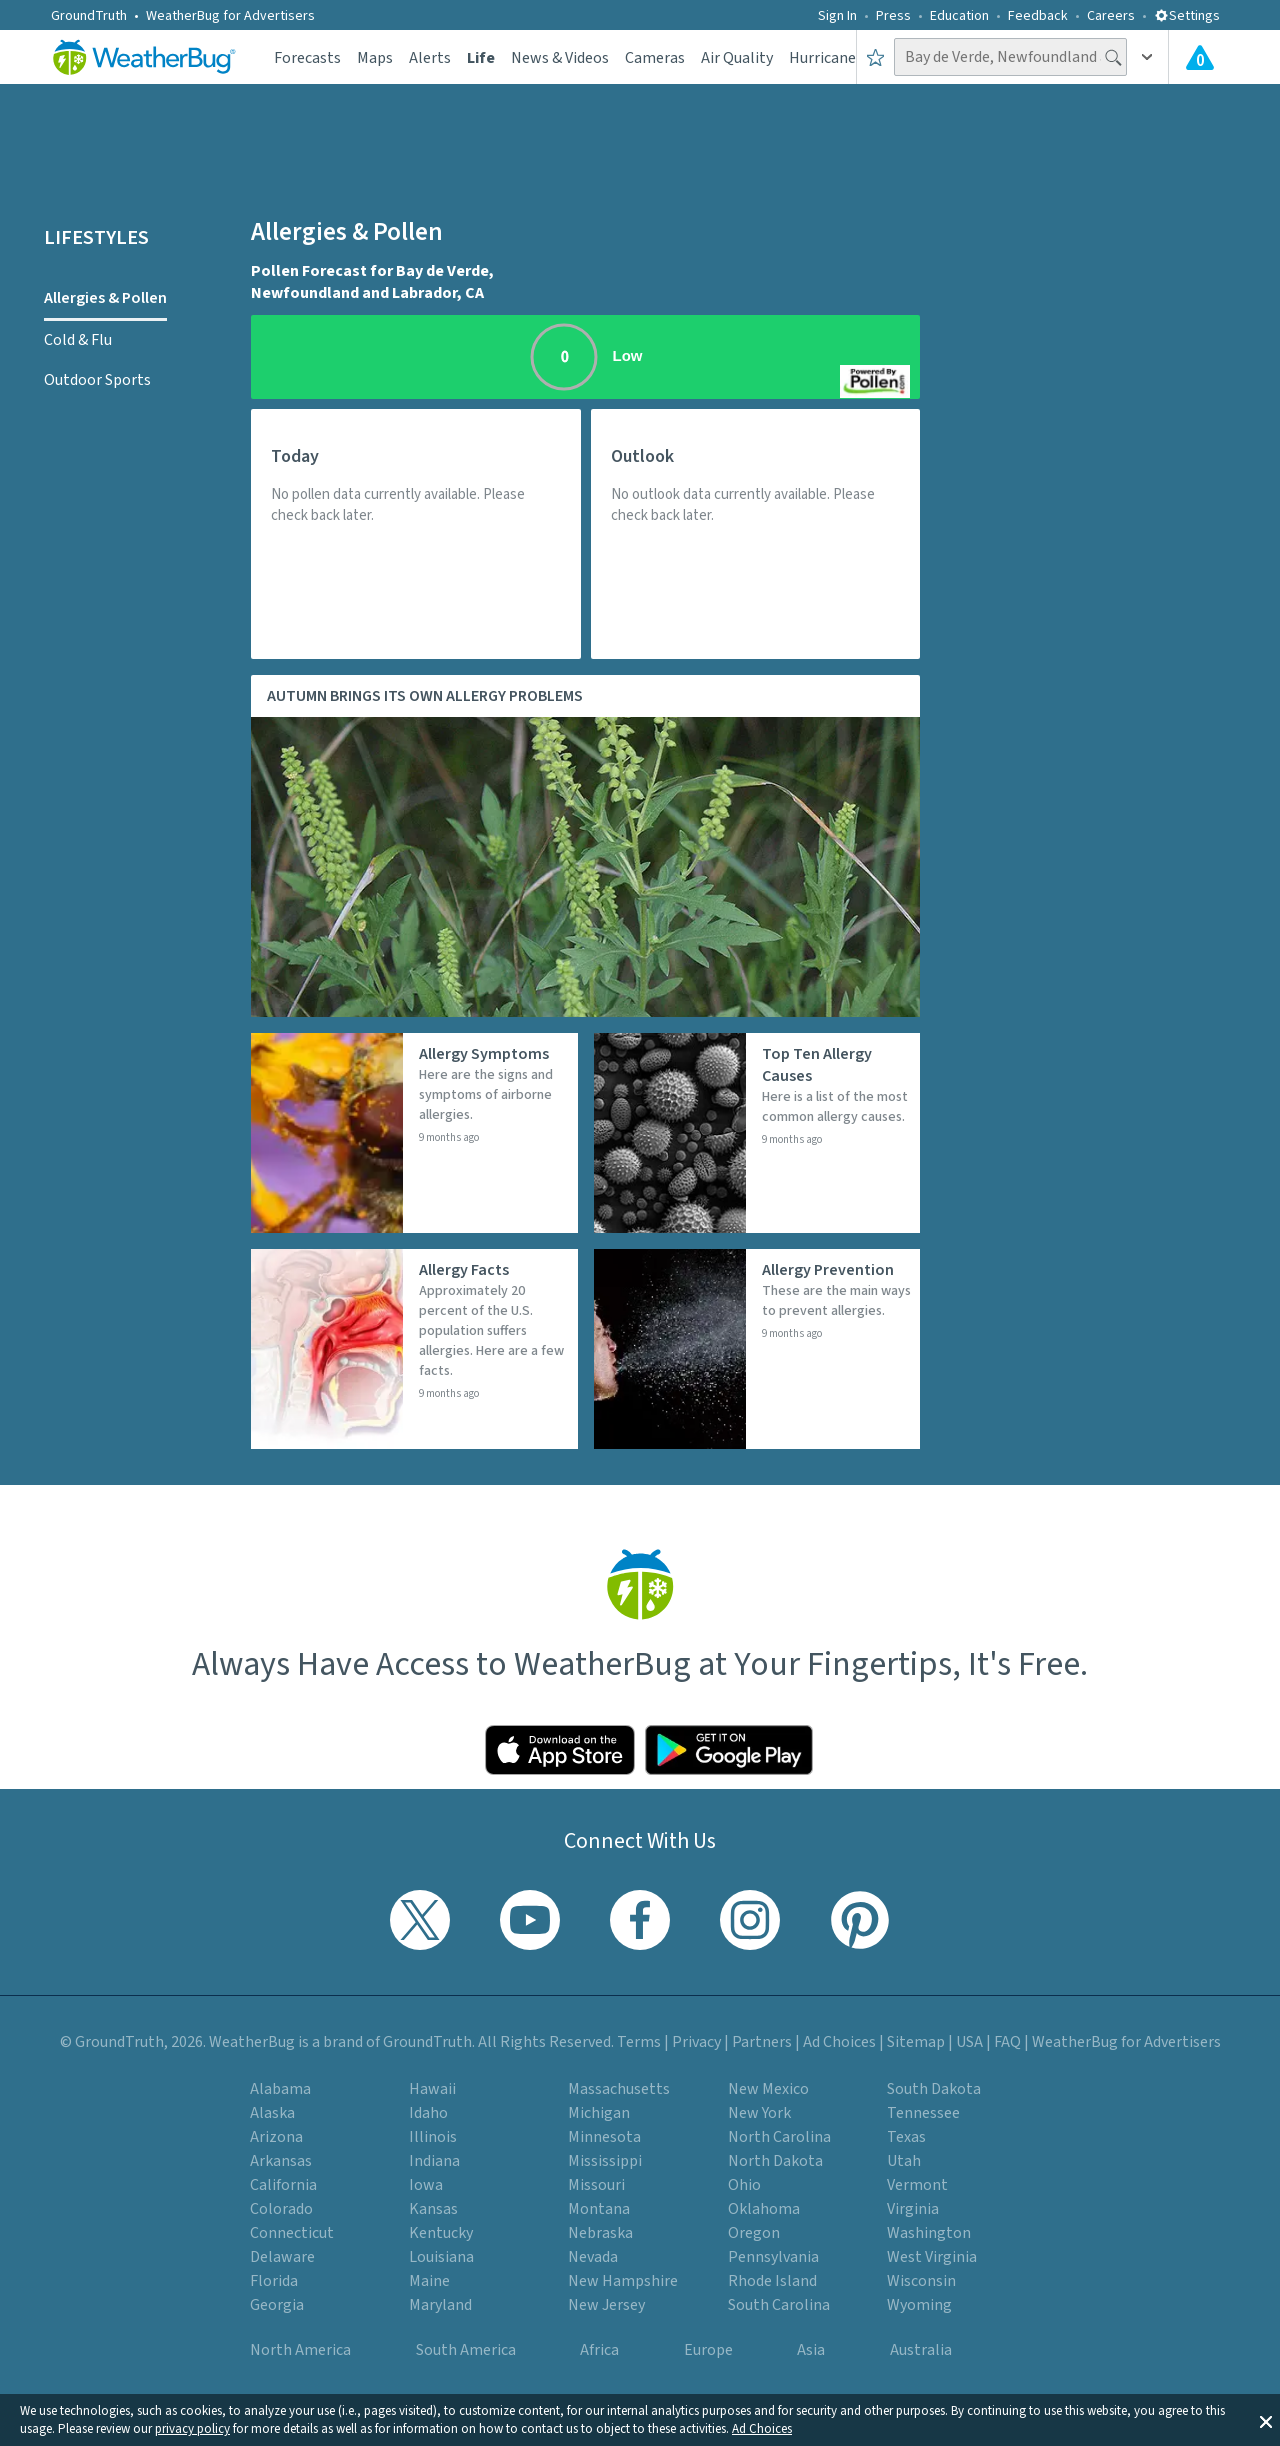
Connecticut (292, 2233)
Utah (904, 2161)
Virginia (913, 2209)
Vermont (917, 2185)
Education (959, 16)
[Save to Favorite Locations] (875, 57)
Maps (375, 58)
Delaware (282, 2257)
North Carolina (779, 2137)
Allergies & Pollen (105, 298)
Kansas (433, 2209)
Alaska (272, 2113)
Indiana (434, 2161)
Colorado (281, 2209)
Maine (429, 2281)
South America (466, 2350)
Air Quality (737, 58)
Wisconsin (921, 2281)
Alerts (430, 58)
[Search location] (1010, 57)
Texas (906, 2137)
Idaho (428, 2113)
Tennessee (923, 2113)
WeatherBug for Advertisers (230, 16)
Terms (639, 2042)
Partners (762, 2042)
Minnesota (604, 2137)
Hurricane (822, 58)
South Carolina (779, 2305)
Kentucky (441, 2233)
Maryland (440, 2305)
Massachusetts (619, 2089)
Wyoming (919, 2305)
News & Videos (560, 58)
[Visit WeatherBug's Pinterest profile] (860, 1920)
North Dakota (775, 2161)
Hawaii (432, 2089)
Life (481, 58)
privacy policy (192, 2429)
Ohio (744, 2185)
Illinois (433, 2137)
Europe (708, 2350)
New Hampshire (623, 2281)
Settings (1187, 16)
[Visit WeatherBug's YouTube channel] (530, 1920)
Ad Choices (762, 2429)
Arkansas (281, 2161)
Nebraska (600, 2233)
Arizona (276, 2137)
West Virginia (932, 2257)
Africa (599, 2350)
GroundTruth (89, 16)
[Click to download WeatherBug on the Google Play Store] (729, 1750)
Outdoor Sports (97, 380)
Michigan (599, 2113)
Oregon (754, 2233)
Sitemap (916, 2042)
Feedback (1038, 16)
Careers (1111, 16)
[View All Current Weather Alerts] (1200, 57)
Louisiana (441, 2257)
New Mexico (768, 2089)
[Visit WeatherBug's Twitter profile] (420, 1920)
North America (300, 2350)
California (283, 2185)
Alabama (280, 2089)
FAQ (1007, 2042)
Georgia (277, 2305)
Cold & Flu (78, 340)
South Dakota (934, 2089)
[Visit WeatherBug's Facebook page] (640, 1920)
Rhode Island (772, 2281)
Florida (274, 2281)
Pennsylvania (773, 2257)
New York (759, 2113)
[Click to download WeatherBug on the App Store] (560, 1750)
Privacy (696, 2042)
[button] (1266, 2420)
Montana (599, 2209)
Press (893, 16)
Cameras (655, 58)
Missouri (596, 2185)
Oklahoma (764, 2209)
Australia (921, 2350)
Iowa (426, 2185)
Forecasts (307, 58)
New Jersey (606, 2305)
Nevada (593, 2257)
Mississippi (605, 2161)
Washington (929, 2233)
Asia (811, 2350)
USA (969, 2042)
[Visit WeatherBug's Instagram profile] (750, 1920)
